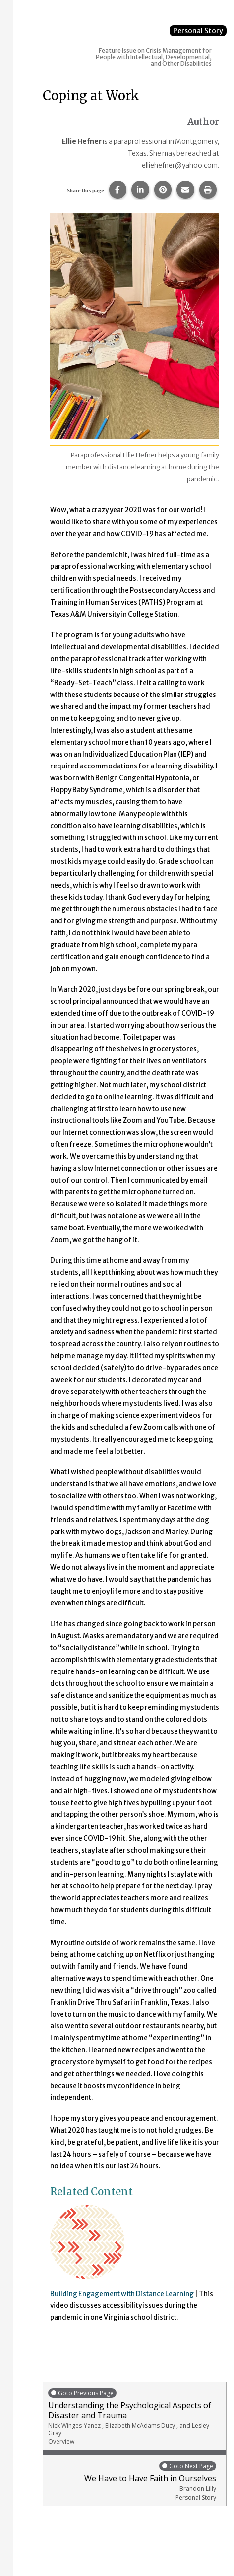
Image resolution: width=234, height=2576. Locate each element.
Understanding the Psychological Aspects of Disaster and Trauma (134, 2416)
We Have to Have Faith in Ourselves (132, 2481)
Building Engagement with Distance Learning (122, 2294)
